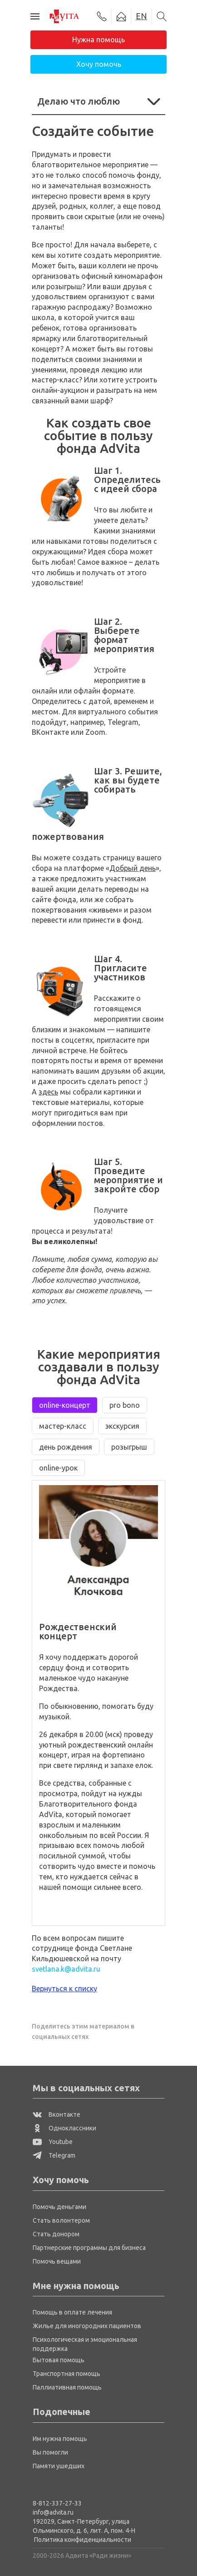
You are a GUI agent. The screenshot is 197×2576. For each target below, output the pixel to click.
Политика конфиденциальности (82, 2539)
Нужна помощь (98, 39)
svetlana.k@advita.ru (66, 1969)
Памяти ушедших (58, 2466)
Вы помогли (50, 2452)
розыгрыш (129, 1447)
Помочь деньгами (59, 2206)
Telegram (54, 2155)
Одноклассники (64, 2128)
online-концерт (64, 1405)
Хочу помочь (98, 64)
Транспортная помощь (66, 2373)
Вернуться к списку (64, 1988)
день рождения (65, 1447)
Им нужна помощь (60, 2438)
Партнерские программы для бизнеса (89, 2247)
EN (141, 15)
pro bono (124, 1405)
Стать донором (56, 2234)
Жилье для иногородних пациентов (87, 2326)
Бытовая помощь (58, 2360)
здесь (48, 1092)
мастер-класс (62, 1426)
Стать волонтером (61, 2220)
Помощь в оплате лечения (72, 2312)
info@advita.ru (53, 2512)
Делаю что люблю (98, 101)
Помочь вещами (57, 2261)
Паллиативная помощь (67, 2387)
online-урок (58, 1468)
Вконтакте (56, 2114)
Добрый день (132, 868)
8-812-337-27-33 (57, 2503)
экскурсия (122, 1426)
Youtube (53, 2141)
